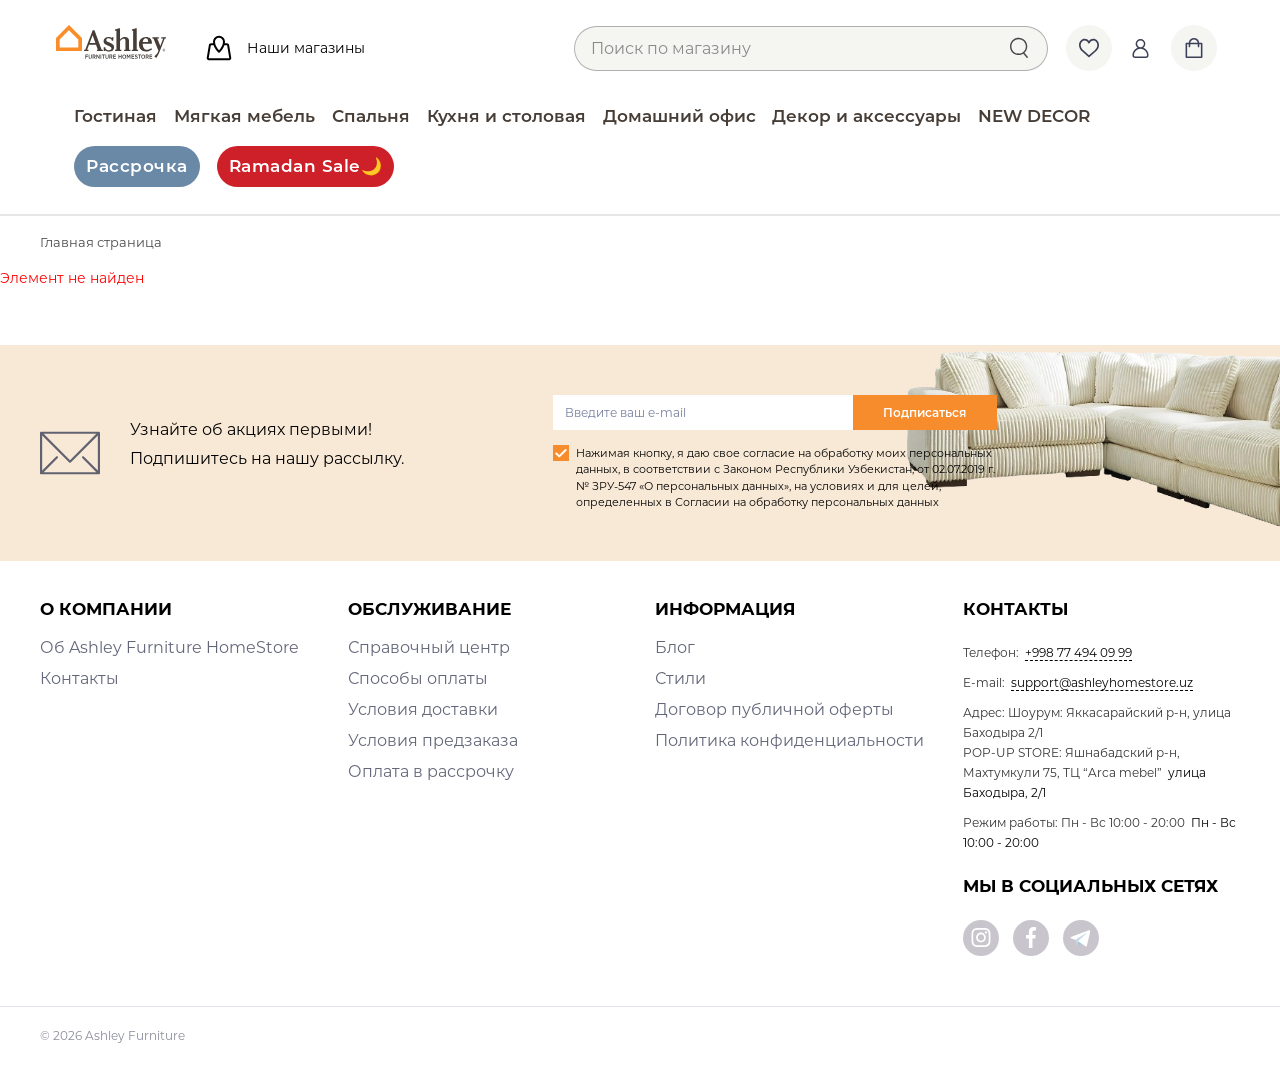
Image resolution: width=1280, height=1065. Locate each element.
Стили (680, 678)
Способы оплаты (418, 678)
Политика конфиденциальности (789, 740)
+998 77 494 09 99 (1078, 652)
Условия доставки (423, 709)
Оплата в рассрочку (431, 771)
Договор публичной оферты (774, 709)
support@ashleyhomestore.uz (1102, 682)
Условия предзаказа (433, 740)
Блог (675, 647)
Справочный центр (429, 647)
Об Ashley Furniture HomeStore (169, 647)
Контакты (79, 678)
